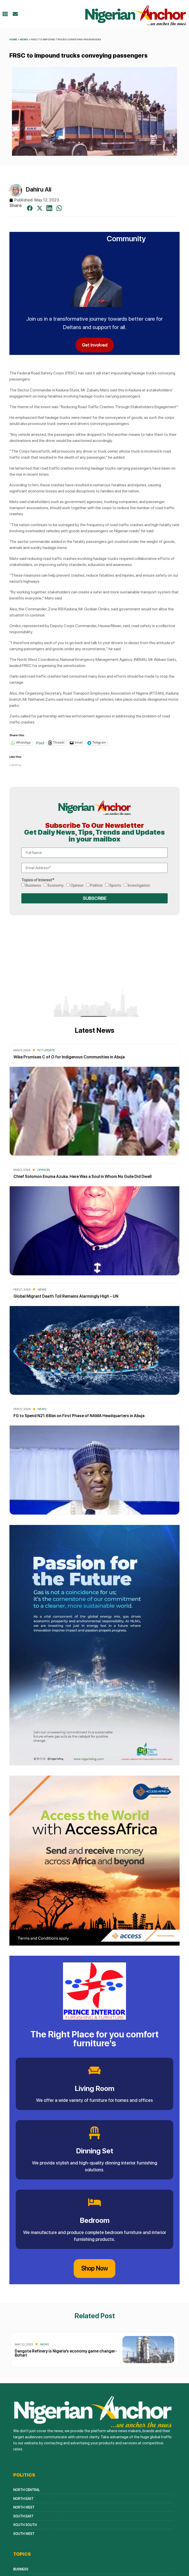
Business (33, 885)
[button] (30, 208)
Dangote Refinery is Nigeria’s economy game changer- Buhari (66, 2353)
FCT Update (46, 1050)
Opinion (77, 885)
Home (13, 39)
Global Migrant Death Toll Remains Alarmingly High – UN (65, 1296)
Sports (115, 885)
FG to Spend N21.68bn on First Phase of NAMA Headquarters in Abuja (79, 1415)
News (24, 39)
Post (40, 743)
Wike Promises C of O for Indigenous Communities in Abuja (69, 1057)
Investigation (139, 885)
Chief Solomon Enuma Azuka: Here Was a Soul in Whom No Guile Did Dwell (82, 1176)
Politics (96, 885)
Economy (56, 885)
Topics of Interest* (37, 880)
